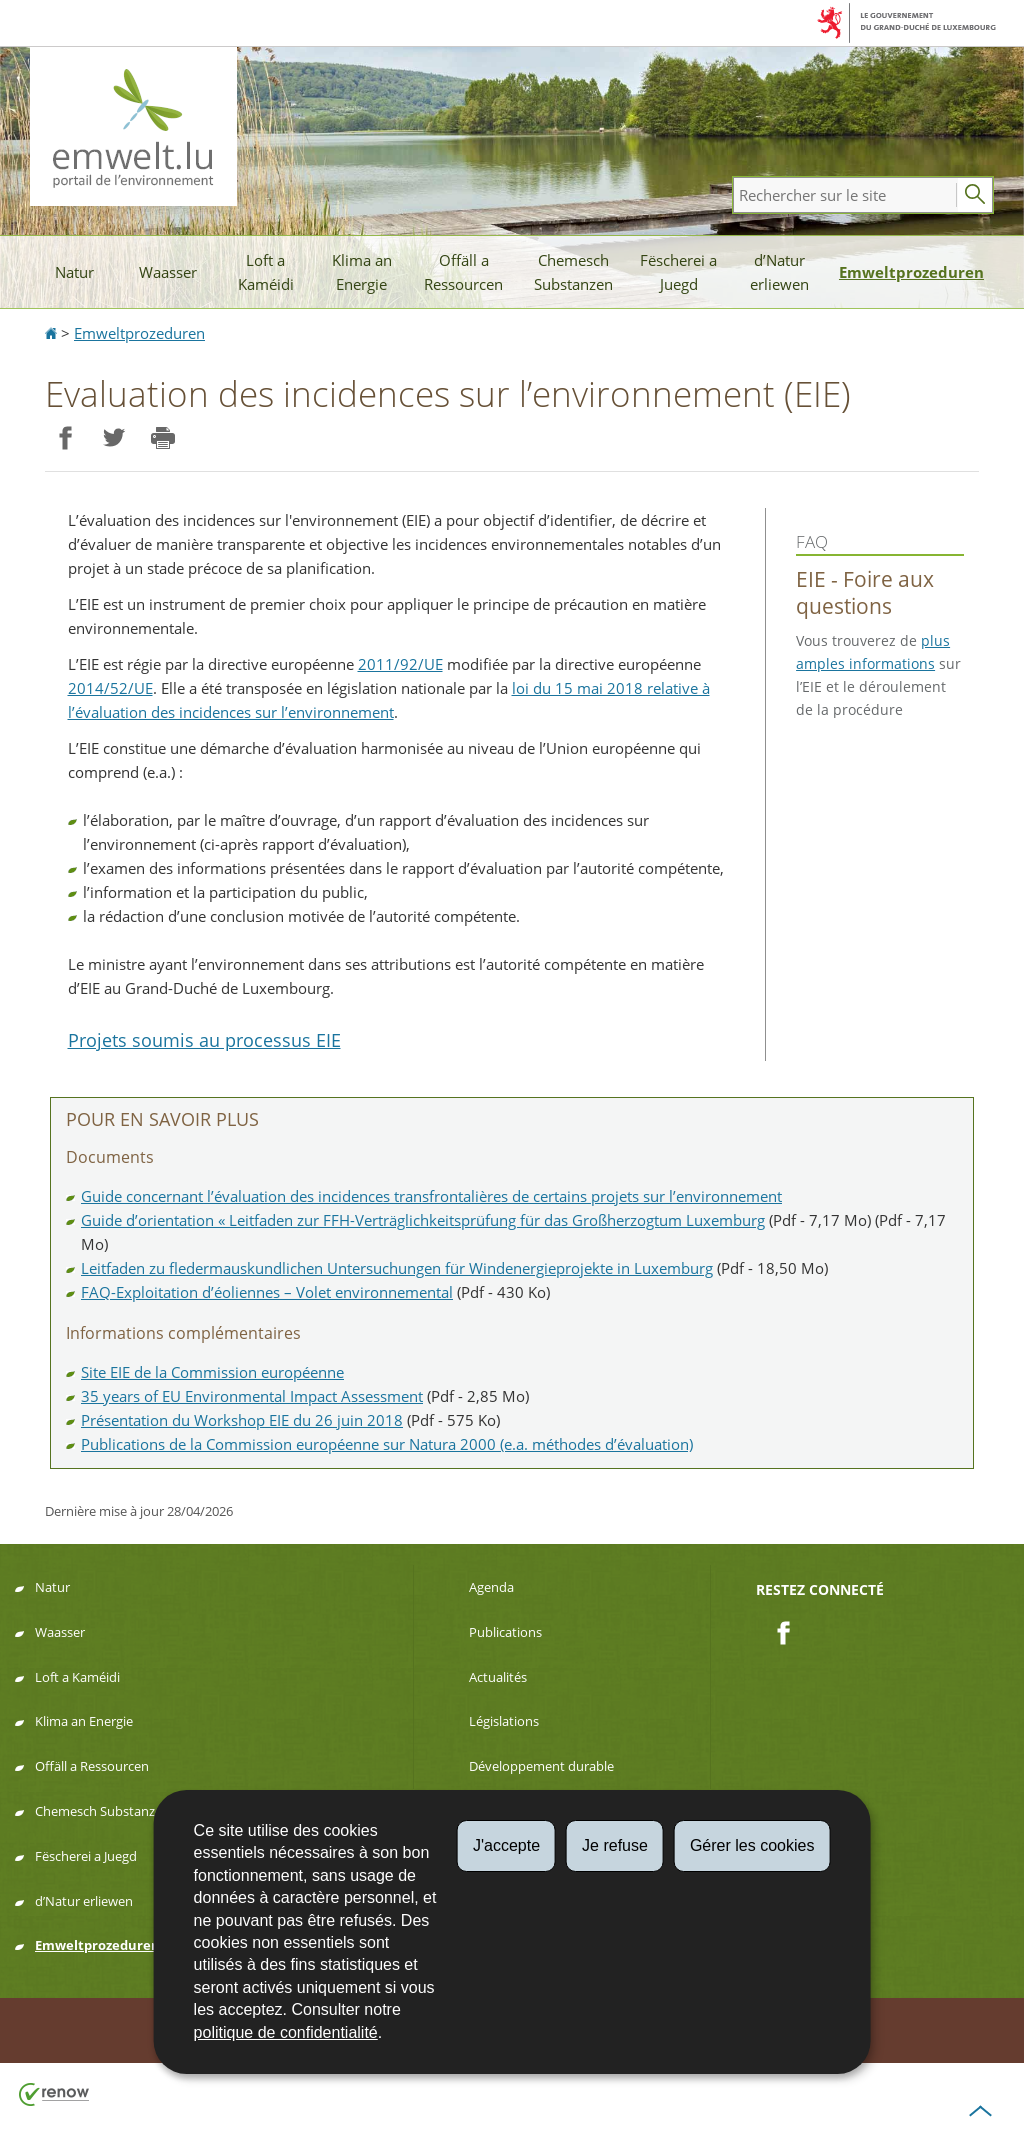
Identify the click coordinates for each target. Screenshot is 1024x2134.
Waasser (168, 272)
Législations (504, 1721)
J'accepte (506, 1845)
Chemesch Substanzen (573, 272)
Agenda (491, 1587)
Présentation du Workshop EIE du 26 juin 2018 (242, 1420)
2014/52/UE (110, 688)
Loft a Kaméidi (266, 272)
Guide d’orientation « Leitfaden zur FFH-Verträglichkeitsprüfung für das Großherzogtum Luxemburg (423, 1220)
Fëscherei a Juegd (678, 272)
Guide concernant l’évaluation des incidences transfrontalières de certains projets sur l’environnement (431, 1196)
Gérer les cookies (752, 1845)
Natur (74, 272)
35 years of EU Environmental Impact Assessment (252, 1396)
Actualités (498, 1677)
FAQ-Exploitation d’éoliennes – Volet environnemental (267, 1292)
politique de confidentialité (286, 2032)
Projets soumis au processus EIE (204, 1040)
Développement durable (541, 1766)
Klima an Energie (362, 272)
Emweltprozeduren (911, 272)
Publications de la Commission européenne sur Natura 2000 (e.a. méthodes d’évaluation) (387, 1444)
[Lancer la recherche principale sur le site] (975, 195)
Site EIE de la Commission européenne (212, 1372)
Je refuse (615, 1845)
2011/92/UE (400, 664)
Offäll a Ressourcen (463, 272)
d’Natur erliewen (779, 272)
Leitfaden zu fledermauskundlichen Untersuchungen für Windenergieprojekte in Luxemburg (397, 1268)
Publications (505, 1632)
